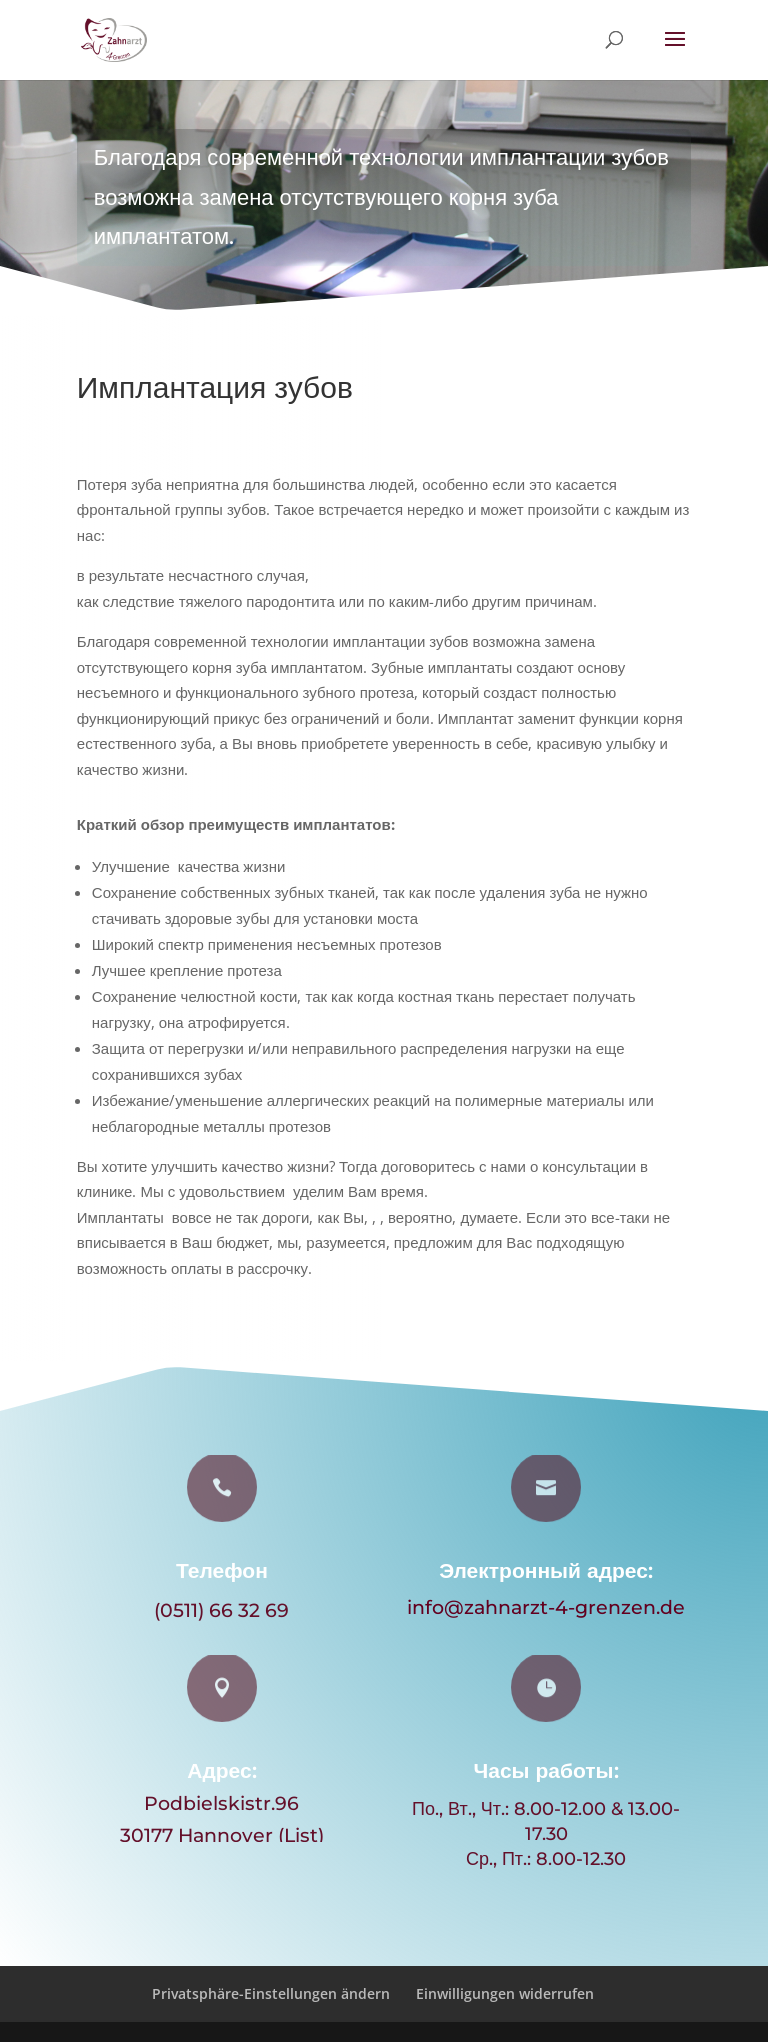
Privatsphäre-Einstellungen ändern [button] (271, 1993)
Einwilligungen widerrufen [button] (505, 1993)
